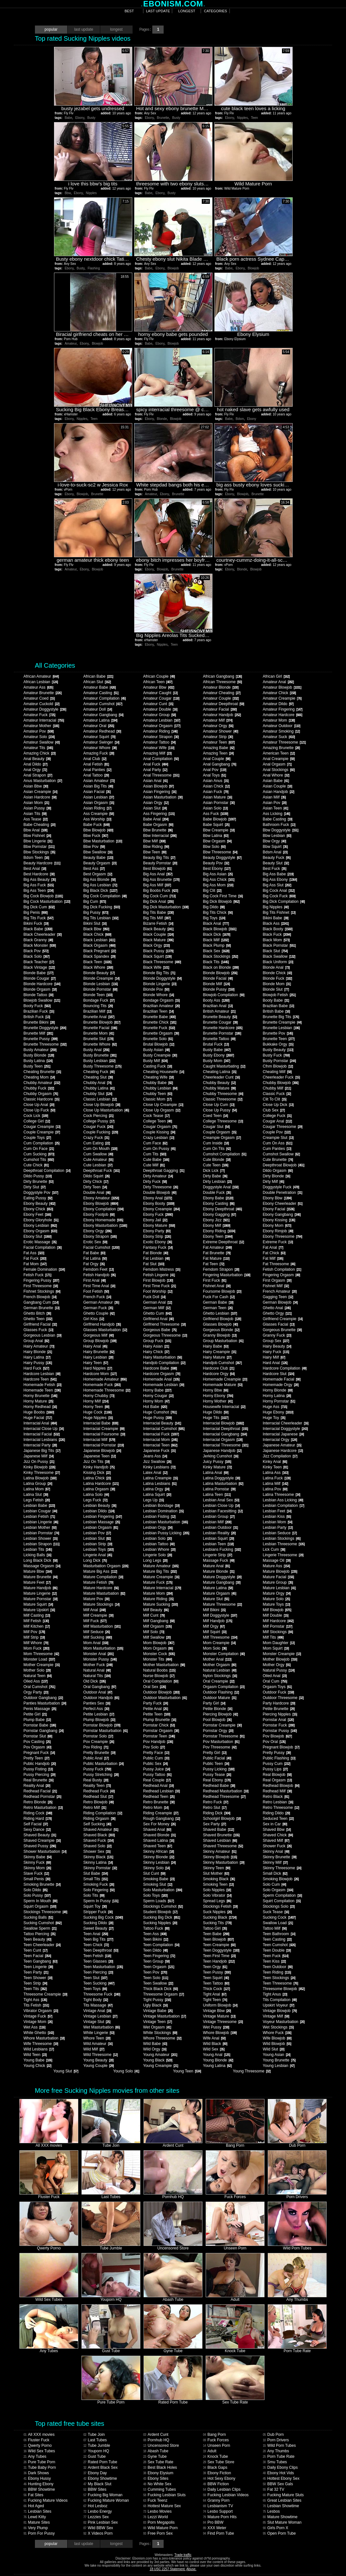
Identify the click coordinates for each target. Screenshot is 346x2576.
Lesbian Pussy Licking (166, 1533)
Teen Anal (95, 1934)
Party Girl (214, 1703)
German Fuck (98, 1308)
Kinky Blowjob (39, 1467)
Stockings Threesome (45, 1912)
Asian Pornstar (218, 802)
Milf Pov (34, 1632)
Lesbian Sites (37, 2511)
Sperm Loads (158, 1901)
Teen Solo (155, 1978)
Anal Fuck (155, 764)
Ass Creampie (98, 813)
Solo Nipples (217, 1890)
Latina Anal (215, 1472)
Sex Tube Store (218, 2462)
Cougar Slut (216, 1126)
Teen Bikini (155, 1939)
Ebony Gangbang (281, 1214)
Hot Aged (33, 2506)
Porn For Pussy (39, 2533)
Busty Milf (155, 1061)
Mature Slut (216, 1599)
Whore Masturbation (43, 2038)
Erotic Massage (39, 1242)
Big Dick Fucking (101, 907)
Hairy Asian (156, 1346)
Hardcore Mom (99, 1373)
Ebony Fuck (157, 1214)
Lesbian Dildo (98, 1511)
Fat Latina (94, 1258)
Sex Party (214, 1824)
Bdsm (240, 419)
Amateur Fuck (39, 715)
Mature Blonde (218, 1571)
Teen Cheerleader (41, 1945)
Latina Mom (36, 1489)
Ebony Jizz (216, 1220)
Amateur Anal (278, 682)
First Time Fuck (159, 1286)
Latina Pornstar (219, 1489)
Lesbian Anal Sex (221, 1500)
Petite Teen (156, 1714)
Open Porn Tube (279, 2533)
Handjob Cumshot (222, 1363)
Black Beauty (158, 929)
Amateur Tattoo (159, 742)
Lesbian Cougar (40, 1511)
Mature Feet (36, 1582)
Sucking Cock (279, 1917)
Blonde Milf (216, 984)
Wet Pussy (216, 2027)
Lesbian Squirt (218, 1538)
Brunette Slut (98, 1039)
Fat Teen (213, 1264)
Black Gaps (215, 2467)
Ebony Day (95, 2473)
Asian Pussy (37, 808)
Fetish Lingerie (159, 1275)
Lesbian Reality (219, 1533)
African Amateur (41, 676)
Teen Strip (35, 1983)
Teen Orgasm (158, 1967)
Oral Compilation (160, 1681)
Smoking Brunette (41, 1884)
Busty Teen (36, 1066)
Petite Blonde (217, 1708)
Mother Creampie (41, 1665)
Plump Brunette (159, 1719)
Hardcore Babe (160, 1368)
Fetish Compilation (282, 1269)
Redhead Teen (158, 1796)
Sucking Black (219, 1917)
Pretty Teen (36, 1758)
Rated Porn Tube (100, 2462)
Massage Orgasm (41, 1566)
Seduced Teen (278, 1818)
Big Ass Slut (277, 885)
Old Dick (94, 1681)
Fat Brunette (216, 1253)
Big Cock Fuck (279, 896)
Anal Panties (97, 769)
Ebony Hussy (37, 2478)
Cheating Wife (158, 1077)
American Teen (279, 753)
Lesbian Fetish (39, 1516)
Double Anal (96, 1192)
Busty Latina (37, 1061)
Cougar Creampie (41, 1126)
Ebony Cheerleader (282, 1203)
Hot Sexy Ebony (219, 2478)
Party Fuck (155, 1703)
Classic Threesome (222, 1099)
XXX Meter (214, 2528)
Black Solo (36, 956)
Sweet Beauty (98, 1928)
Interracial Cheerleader (285, 1423)
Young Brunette (279, 2060)
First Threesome (40, 1286)
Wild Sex (213, 2049)
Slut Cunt (154, 1873)
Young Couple (98, 2065)
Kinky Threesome (41, 1472)
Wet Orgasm (157, 2027)
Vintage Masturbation (164, 2016)
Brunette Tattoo (219, 1039)
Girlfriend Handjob (102, 1324)
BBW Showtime (39, 2489)
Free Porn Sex (158, 2533)
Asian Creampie (40, 791)
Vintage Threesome (223, 2021)
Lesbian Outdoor (220, 1527)
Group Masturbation (223, 1341)
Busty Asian (156, 1050)
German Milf (156, 1308)
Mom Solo (214, 1648)
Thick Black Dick (160, 1989)
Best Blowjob (157, 868)
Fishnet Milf (275, 1286)
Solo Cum (274, 1884)
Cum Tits (154, 1154)
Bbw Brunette (157, 830)
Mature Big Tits (160, 1571)
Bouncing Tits (98, 1006)
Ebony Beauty (39, 1203)
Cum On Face (38, 1148)
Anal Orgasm (277, 764)
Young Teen (187, 2071)
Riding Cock (37, 1813)
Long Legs (155, 1560)
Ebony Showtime (100, 2478)
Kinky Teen (275, 1467)
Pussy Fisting (37, 1769)
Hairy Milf (274, 1357)
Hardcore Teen (39, 1379)
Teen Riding (277, 1972)
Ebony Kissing (279, 1220)
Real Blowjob (277, 1774)
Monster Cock (158, 1654)
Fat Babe (94, 1253)
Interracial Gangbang (225, 1434)
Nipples (242, 118)
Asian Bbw (35, 786)
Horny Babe (157, 1390)
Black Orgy (156, 945)
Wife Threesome (40, 2043)
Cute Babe (156, 1159)
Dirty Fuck (155, 1181)
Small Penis (36, 1879)
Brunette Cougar (220, 1022)
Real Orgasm (277, 1780)
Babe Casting (277, 819)
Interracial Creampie (103, 1428)
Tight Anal (214, 1994)
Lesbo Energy (97, 2511)
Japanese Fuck (159, 1450)
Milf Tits (273, 1637)
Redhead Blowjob (281, 1785)
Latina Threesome (281, 1494)
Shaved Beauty (39, 1835)
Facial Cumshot (101, 1247)
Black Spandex (99, 956)
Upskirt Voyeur (278, 2005)
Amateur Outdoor (281, 726)
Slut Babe (95, 1873)
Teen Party (35, 1972)
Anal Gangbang (219, 764)
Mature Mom (157, 1593)
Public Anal (95, 1758)
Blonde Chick (277, 973)
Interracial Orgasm (222, 1439)
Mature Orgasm (219, 1593)
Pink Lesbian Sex (100, 2522)
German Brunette (41, 1308)
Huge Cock (97, 1412)
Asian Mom (36, 802)
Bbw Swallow (97, 852)
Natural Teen (37, 1676)
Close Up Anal (38, 1104)
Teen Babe (216, 1934)
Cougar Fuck (98, 1126)
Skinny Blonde (158, 1857)
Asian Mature (217, 797)
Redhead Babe (219, 1785)
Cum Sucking (38, 1154)
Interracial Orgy (280, 1439)
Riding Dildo (276, 1813)
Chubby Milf (277, 1088)
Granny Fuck (277, 1335)
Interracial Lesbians (44, 1439)
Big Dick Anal (158, 901)
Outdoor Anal (97, 1692)
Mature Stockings (101, 1604)
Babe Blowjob (219, 819)
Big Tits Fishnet (279, 912)
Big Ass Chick (218, 879)
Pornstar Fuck (278, 1725)
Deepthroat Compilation (46, 1170)
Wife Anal (214, 2038)
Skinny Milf (275, 1862)
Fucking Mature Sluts (283, 2495)
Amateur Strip (217, 737)
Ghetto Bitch (37, 1313)
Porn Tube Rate (278, 2456)
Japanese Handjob (222, 1450)
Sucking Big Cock (103, 1917)
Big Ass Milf (156, 885)
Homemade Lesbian (163, 1384)
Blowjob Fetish (279, 995)
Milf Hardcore (278, 1621)
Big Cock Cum (159, 896)
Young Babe (37, 2060)
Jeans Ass (155, 1456)
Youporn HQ (96, 2451)
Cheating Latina (219, 1071)
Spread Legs (217, 1901)
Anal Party (155, 769)
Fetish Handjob (99, 1275)
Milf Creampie (98, 1615)
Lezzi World (155, 2517)
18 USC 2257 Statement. (168, 2569)
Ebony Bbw (277, 1198)
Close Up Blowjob (101, 1104)
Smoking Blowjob (280, 1879)
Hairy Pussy (37, 1363)
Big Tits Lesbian (100, 918)
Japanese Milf (38, 1456)
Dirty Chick (95, 1181)
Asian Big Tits (98, 786)
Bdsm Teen (36, 857)
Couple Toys (37, 1137)
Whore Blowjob (219, 2032)
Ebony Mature (159, 1225)
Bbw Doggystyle (280, 830)
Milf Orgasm (157, 1626)
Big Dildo (213, 907)
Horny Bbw (215, 1390)
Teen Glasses (98, 1961)
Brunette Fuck (159, 1028)
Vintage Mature (219, 2016)
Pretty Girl (214, 1752)
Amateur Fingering (282, 709)
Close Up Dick (278, 1104)
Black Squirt (157, 956)
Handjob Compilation (164, 1363)
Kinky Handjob (98, 1467)
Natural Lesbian (219, 1670)
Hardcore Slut (278, 1373)
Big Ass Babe (278, 874)
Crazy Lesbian (158, 1137)
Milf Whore (35, 1643)
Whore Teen (96, 2038)
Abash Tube (155, 2451)
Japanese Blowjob (102, 1450)
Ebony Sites (155, 2478)
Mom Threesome (41, 1654)
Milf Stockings (278, 1632)
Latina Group (37, 1483)
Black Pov (35, 951)
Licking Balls (37, 1555)
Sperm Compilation (282, 1895)
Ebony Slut (37, 1236)
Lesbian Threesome (283, 1544)
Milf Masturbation (101, 1626)
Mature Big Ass (100, 1571)
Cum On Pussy (159, 1148)
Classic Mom (157, 1099)
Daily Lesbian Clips (221, 2489)
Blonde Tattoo (38, 995)
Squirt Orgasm (39, 1906)
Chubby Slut (97, 1093)
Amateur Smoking (281, 731)
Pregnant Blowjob (281, 1747)
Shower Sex (96, 1851)
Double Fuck (217, 1192)
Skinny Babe (37, 1857)
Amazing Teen (218, 753)
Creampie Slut (278, 1137)
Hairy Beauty (277, 1346)
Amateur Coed (38, 698)
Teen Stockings (279, 1978)
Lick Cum (274, 1549)
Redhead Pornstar (42, 1796)
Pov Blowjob (277, 1736)
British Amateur (219, 1011)
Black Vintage (39, 967)
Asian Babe (275, 780)
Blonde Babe (38, 973)
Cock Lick (35, 1115)
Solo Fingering (98, 1890)
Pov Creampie (98, 1741)
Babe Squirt (216, 824)
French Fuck (97, 1297)
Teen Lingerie (38, 1967)
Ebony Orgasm (40, 1231)
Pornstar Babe (39, 1725)
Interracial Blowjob (223, 1423)
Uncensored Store (161, 2445)
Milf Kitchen (36, 1626)
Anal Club (94, 758)
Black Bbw (96, 929)
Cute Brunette (278, 1159)
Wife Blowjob (277, 2038)
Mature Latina (217, 1588)
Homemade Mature (222, 1384)
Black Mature (158, 940)
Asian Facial (96, 791)
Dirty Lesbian (217, 1181)
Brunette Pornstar (222, 1033)
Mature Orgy (276, 1593)
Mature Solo (276, 1599)
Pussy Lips (275, 1769)
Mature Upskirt (39, 1610)
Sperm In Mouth (40, 1901)
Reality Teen (97, 1785)
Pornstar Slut (37, 1736)
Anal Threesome (161, 775)
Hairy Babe (215, 1346)
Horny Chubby (98, 1395)
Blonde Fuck (277, 978)
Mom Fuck (36, 1648)
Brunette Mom (98, 1033)
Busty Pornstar (279, 1061)
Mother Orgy (276, 1665)
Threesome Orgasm (163, 1994)
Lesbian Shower (40, 1538)
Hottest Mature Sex (162, 2506)
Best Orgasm (97, 874)
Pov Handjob (158, 1741)
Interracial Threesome (225, 1445)
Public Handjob (39, 1763)
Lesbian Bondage (161, 1505)
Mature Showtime (280, 2517)
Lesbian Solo (157, 1538)
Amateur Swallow (41, 742)
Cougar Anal (277, 1121)
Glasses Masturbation (105, 1330)
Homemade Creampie (225, 1379)
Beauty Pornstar (160, 863)
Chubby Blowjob (280, 1082)
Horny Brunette (40, 1395)
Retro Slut (214, 1807)
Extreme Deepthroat (223, 1242)
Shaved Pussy (39, 1846)
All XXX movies (38, 2434)
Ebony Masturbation (105, 1225)
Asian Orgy (155, 802)
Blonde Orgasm (39, 989)
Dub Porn (273, 2434)
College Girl (36, 1121)
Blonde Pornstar (100, 989)
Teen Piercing (98, 1972)
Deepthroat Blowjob (283, 1165)
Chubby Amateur (41, 1082)
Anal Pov (214, 769)
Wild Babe (155, 2043)
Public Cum (156, 1758)
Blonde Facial (217, 978)
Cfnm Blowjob (278, 1066)
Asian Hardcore (39, 797)
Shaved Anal (157, 1829)
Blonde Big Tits (159, 973)
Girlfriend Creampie (282, 1319)
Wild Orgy (154, 2049)
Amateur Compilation (104, 698)
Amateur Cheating (221, 693)
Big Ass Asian (217, 874)
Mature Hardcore (100, 1588)
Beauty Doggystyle (222, 857)
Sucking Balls (38, 1917)
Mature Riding (158, 1599)
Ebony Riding (219, 1231)
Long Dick (94, 1560)
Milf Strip (34, 1637)
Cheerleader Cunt (221, 1077)
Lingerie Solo (157, 1555)
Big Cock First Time (223, 896)
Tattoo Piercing (39, 1934)
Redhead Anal (158, 1785)
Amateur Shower (220, 731)
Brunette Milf (38, 1033)
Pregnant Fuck (39, 1752)
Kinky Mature (217, 1467)
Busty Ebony (218, 1055)
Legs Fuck (95, 1500)
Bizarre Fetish (158, 923)
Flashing (94, 268)
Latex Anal (155, 1472)
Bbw (68, 193)
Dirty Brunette (38, 1181)
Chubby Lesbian (160, 1088)
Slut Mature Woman (282, 2522)
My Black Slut (97, 2484)
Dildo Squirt (96, 1176)
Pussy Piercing (39, 1774)
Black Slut (275, 951)
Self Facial (35, 1824)
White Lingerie (98, 2032)
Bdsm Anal (275, 852)
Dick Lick (213, 1170)
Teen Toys (95, 1989)
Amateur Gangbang (103, 715)
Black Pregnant (99, 951)
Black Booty (277, 929)
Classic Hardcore (41, 1099)
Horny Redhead (40, 1406)
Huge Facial (37, 1417)
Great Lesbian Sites (282, 2500)
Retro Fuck (215, 1802)
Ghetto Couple (98, 1313)
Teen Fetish (97, 1956)
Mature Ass (276, 1566)
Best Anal (34, 868)
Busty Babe (216, 1050)
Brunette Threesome (44, 1044)
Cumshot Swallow (281, 1154)
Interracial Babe (100, 1423)
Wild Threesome (100, 2054)
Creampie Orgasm (222, 1137)
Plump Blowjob (99, 1719)
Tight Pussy (157, 1999)
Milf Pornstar (277, 1626)
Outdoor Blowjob (161, 1692)
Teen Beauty (37, 1939)
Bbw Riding (156, 846)
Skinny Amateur (219, 1851)
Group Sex (276, 1341)
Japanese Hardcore (283, 1450)
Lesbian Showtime (281, 2506)
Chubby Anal (97, 1082)
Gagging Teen (278, 1297)
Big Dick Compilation (284, 901)
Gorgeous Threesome (165, 1335)
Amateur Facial (219, 709)
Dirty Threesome (160, 1187)
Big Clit (212, 890)
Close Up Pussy (219, 1110)
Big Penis (35, 912)
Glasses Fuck (38, 1330)
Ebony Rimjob (278, 1231)
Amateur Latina (100, 720)
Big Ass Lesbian (100, 885)
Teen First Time (219, 1956)
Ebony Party (156, 1231)
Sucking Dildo (98, 1923)
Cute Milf (153, 1165)
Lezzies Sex (96, 2517)
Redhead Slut (98, 1796)
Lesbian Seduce (280, 1533)
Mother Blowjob (280, 1659)
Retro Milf (94, 1807)
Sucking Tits (217, 1923)
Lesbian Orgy (157, 1527)
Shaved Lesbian (220, 1840)
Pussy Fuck (97, 1769)
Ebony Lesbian (40, 1225)
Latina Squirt (157, 1494)
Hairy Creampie (219, 1352)
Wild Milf (93, 2049)
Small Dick (275, 1873)
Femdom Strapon (221, 1269)
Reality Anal (36, 1785)
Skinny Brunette (279, 1857)
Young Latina (217, 2065)
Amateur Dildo (278, 704)
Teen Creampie (219, 1945)
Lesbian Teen (218, 1544)
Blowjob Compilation (223, 995)
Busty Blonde (38, 1055)
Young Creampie (160, 2065)
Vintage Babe (157, 2010)
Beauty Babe (98, 857)
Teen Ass (154, 1934)
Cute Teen (215, 1165)
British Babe (276, 1011)
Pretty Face (156, 1752)
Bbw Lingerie (37, 841)
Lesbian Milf (217, 1522)
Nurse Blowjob (158, 1676)
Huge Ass (275, 1406)
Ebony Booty (158, 1203)
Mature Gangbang (221, 1582)
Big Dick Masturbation (165, 907)
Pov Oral (274, 1741)
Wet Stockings (278, 2027)
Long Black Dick (40, 1560)
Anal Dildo (35, 764)
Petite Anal (155, 1708)
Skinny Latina (98, 1862)
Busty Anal (96, 1050)
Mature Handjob (40, 1588)
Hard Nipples (97, 1368)
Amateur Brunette (42, 693)
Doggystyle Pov (40, 1192)
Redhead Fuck (98, 1791)
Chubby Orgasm (40, 1093)
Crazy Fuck (96, 1137)
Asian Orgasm (98, 802)
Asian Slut (155, 808)
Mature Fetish (98, 1582)
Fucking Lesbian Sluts (164, 2495)
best (129, 11)
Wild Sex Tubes (39, 2451)
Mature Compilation (103, 1577)
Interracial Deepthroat (225, 1428)
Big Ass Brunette (161, 879)
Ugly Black (155, 2005)
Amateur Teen (218, 742)
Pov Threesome (219, 1747)
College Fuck (277, 1115)
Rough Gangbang (161, 1818)
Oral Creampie (218, 1681)
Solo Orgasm (278, 1890)
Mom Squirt (275, 1648)
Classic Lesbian (99, 1099)
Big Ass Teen (38, 890)
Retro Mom (155, 1807)
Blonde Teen (97, 995)
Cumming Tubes (159, 2489)
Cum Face (155, 1143)
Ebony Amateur (101, 1198)
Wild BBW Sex (98, 2528)
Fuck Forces (216, 2440)
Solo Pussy (36, 1895)
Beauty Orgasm (99, 863)
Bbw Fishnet (37, 835)
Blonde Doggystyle (162, 978)
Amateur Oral (98, 726)
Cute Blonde (216, 1159)
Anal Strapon (37, 775)
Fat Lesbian (156, 1258)
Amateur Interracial (43, 720)
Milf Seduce (96, 1632)
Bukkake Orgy (278, 1044)
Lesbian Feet (277, 1511)
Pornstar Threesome (223, 1736)
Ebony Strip (157, 1236)
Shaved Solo (97, 1846)
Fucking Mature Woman (106, 2500)
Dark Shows (36, 2473)
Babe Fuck (96, 824)
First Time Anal (99, 1286)
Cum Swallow (98, 1154)
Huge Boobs (38, 1412)
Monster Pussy (99, 1659)
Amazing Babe (218, 748)
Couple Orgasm (219, 1132)
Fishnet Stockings (41, 1291)
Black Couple (158, 934)
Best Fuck (274, 868)
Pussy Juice (156, 1769)
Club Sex (274, 1110)
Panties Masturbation (44, 1703)
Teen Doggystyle (221, 1950)
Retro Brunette (158, 1802)
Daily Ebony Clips (280, 2467)
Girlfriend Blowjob (222, 1319)
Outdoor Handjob (101, 1697)
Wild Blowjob (277, 2043)
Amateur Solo (38, 737)
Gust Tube (94, 2456)
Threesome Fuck (101, 1994)
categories (215, 11)
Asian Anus (215, 780)
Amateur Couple (220, 698)
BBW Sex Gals (278, 2484)
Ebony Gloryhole (40, 1220)
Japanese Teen (99, 1456)
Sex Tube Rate (158, 2462)
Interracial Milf (99, 1439)
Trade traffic (182, 2555)
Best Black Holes (160, 2467)
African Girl (276, 676)
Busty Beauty (278, 1050)
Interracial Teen (160, 1445)
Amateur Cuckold (41, 704)
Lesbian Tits (37, 1549)
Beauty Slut (275, 863)
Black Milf (215, 940)
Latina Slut (35, 1494)
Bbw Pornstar (38, 846)
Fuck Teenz (155, 2500)
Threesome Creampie (45, 1994)
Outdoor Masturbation (165, 1697)
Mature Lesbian (279, 1588)
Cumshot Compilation (224, 1154)
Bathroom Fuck (279, 824)
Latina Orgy (156, 1489)
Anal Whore (276, 775)
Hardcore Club (218, 1368)
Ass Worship (97, 819)
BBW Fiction (216, 2484)
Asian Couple (277, 786)
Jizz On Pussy (38, 1461)
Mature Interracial (162, 1588)
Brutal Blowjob (158, 1044)
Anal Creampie (278, 758)
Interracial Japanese (283, 1434)
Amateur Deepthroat (223, 704)
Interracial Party (40, 1445)
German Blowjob (280, 1302)
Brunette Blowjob (101, 1022)
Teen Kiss (274, 1961)
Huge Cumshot (160, 1412)
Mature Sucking (160, 1604)
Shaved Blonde (159, 1835)
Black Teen (97, 962)
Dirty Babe (215, 1176)
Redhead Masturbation (225, 1791)
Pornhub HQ (156, 2440)
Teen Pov (155, 1972)
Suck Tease (276, 1912)
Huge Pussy (157, 1417)
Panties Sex (96, 1703)
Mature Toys (276, 1604)
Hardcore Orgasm (161, 1373)
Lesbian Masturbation (165, 1522)
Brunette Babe (159, 1017)
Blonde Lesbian (100, 984)
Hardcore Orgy (218, 1373)
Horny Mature (38, 1401)
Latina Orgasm (99, 1489)
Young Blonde (218, 2060)
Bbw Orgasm (217, 841)
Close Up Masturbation (106, 1110)
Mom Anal (95, 1643)
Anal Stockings (278, 769)
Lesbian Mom (277, 1522)
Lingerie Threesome (283, 1555)
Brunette (163, 118)
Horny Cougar (158, 1395)
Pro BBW (213, 2522)
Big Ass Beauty (39, 879)
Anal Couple (216, 758)
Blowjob (173, 268)
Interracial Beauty (162, 1423)
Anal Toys (214, 775)
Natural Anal (96, 1670)
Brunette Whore (99, 1044)
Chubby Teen (157, 1093)
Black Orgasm (99, 945)
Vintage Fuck (37, 2016)
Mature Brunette (40, 1577)
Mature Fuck (157, 1582)
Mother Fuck (97, 1665)
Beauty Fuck (276, 857)
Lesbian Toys (98, 1549)
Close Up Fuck (39, 1110)
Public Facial (217, 1758)
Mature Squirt (38, 1604)
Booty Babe (276, 1000)
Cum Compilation (41, 1143)
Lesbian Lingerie (40, 1522)
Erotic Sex (95, 1242)
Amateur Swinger (101, 742)
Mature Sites (36, 2522)
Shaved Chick (278, 1835)
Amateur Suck (279, 737)
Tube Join (93, 2434)
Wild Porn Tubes (279, 2445)
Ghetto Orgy (277, 1313)
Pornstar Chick (159, 1725)
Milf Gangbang (158, 1621)
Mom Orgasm (158, 1648)
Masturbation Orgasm (105, 1566)
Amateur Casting (100, 693)
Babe (68, 118)
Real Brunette (38, 1780)
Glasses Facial (278, 1324)
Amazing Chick (39, 753)
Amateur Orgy (218, 726)
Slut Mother (216, 1873)
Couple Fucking (100, 1132)
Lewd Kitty (34, 2517)
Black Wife (156, 967)
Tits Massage (97, 2005)
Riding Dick (216, 1813)
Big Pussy (95, 912)
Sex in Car (275, 1824)
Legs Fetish (36, 1500)
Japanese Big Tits (41, 1450)
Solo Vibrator (217, 1895)
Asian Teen (275, 808)
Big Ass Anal (157, 874)
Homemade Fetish (42, 1384)
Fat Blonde (155, 1253)
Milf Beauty (155, 1610)
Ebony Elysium (158, 2473)
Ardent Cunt (155, 2434)
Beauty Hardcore (41, 863)
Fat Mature (216, 1258)
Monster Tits (157, 1659)
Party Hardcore (279, 1703)
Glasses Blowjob (220, 1324)
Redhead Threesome (224, 1796)
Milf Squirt (214, 1632)
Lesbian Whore (159, 1549)
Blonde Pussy (218, 989)
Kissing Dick (96, 1472)
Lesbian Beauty (99, 1505)
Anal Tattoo (96, 775)
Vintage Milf (276, 2016)
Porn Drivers (276, 2440)
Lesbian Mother (39, 1527)
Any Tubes (34, 2456)
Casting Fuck (157, 1066)
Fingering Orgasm (281, 1275)
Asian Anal (155, 780)
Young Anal (216, 2054)
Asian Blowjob (158, 786)
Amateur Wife (158, 748)
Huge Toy (274, 1417)
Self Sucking (97, 1824)
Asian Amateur (98, 780)
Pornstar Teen (159, 1736)
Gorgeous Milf (98, 1335)
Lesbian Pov (97, 1533)
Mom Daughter (278, 1643)
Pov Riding (95, 1747)
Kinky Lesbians (159, 1467)
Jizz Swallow (157, 1461)
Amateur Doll (97, 709)
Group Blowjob (99, 1341)
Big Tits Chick (217, 912)
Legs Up (153, 1500)
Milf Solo (153, 1632)
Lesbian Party (277, 1527)
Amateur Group (159, 715)
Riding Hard (37, 1818)
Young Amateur (160, 2054)
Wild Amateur (97, 2043)
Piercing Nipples (280, 1714)
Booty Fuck (36, 1006)
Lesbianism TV (218, 2506)
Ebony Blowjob (100, 1203)
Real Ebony (217, 1780)
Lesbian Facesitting (222, 1511)
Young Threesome (251, 2071)
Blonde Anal (276, 967)
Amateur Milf (217, 720)
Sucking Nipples (160, 1923)
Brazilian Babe (278, 1006)
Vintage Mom (37, 2021)
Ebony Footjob (98, 1214)
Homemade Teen (41, 1390)
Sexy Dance (36, 1829)
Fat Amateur (217, 1247)
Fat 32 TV (273, 2489)
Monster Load (39, 1659)
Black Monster (39, 945)
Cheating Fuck (98, 1071)
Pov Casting (36, 1741)
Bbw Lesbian (277, 835)
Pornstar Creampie (222, 1725)
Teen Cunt (35, 1950)
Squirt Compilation (281, 1901)
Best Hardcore (38, 874)
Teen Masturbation (103, 1967)
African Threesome (222, 682)
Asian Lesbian (98, 797)
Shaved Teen (157, 1846)
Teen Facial (37, 1956)
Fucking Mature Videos (45, 2500)
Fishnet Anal (216, 1286)
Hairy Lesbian (98, 1357)
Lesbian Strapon (41, 1544)
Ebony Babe (218, 1198)
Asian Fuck (215, 791)
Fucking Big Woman (102, 2495)
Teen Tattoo (216, 1983)
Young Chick (37, 2065)
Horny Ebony (218, 1395)
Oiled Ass (35, 1681)
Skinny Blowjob (220, 1857)
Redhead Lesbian (161, 1791)
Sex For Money (159, 1824)
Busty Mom (216, 1061)
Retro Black (276, 1796)
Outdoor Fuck (278, 1692)
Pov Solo (154, 1747)
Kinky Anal (275, 1461)
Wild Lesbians (38, 2049)
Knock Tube (215, 2456)
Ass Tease (35, 819)
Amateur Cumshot (102, 704)
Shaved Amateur (100, 1829)
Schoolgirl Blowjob (222, 1818)
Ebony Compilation (103, 1209)
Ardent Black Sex (100, 2467)
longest (186, 11)
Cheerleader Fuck (281, 1077)
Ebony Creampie (161, 1209)
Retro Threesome (281, 1807)
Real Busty (95, 1780)
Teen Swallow (158, 1983)
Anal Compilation (160, 758)
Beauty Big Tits (159, 857)
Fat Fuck (34, 1258)
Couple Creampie (41, 1132)
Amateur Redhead (102, 731)
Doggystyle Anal (220, 1187)
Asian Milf (274, 797)
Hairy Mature (217, 1357)
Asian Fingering (159, 791)
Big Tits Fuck (38, 918)
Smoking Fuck (98, 1884)
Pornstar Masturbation (105, 1730)
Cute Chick (36, 1165)
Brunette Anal (98, 1017)
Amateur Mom (279, 720)
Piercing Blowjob (220, 1714)
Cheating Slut (98, 1077)
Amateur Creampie (282, 698)
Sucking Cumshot (42, 1923)
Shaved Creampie (41, 1840)
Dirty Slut (34, 1187)
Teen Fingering (159, 1956)
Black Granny (38, 940)
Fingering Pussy (41, 1280)
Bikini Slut (94, 923)
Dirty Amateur (158, 1176)
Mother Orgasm (219, 1665)
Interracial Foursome (104, 1434)
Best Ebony (216, 868)
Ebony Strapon (99, 1236)
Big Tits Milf (156, 918)
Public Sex (155, 1763)
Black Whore (98, 967)
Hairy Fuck (276, 1352)
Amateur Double (160, 709)
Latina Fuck (276, 1478)
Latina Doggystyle (221, 1478)
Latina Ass (275, 1472)
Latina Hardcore (100, 1483)
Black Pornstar (279, 945)
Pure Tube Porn (39, 2462)
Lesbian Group (218, 1516)
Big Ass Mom (218, 885)
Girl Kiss (93, 1319)
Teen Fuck (275, 1956)
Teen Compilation (161, 1945)
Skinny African (158, 1851)
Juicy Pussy (217, 1461)
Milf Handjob (217, 1621)
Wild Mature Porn (160, 2528)
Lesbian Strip (97, 1544)
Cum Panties (277, 1148)
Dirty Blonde (276, 1176)
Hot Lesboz (95, 2506)
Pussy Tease (217, 1774)
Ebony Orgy (97, 1231)
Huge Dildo (215, 1412)
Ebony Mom (277, 1225)
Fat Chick (274, 1253)
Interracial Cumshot (163, 1428)
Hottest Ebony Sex (281, 2478)
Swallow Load (278, 1923)
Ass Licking (276, 813)
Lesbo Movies (157, 2511)
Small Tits (95, 1879)
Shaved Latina (158, 1840)
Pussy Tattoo (157, 1774)
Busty (91, 118)
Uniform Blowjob (220, 2005)
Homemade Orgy (280, 1384)
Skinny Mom (37, 1868)
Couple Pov (276, 1132)
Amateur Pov (38, 731)
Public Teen (216, 1763)
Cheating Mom (39, 1077)
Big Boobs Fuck (160, 890)
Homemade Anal (161, 1379)
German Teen (217, 1308)
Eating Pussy (37, 1198)
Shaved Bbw (276, 1829)
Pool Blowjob (217, 1719)
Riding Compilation (102, 1813)
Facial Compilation (42, 1247)
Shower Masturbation (44, 1851)
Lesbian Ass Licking (283, 1500)
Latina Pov (275, 1489)
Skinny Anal (276, 1851)
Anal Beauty (36, 758)
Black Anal (216, 923)
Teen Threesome (280, 1983)
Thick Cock (216, 1989)
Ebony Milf (216, 1225)
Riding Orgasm (99, 1818)
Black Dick (216, 934)
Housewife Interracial (224, 1406)
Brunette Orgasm (160, 1033)
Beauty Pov (216, 863)
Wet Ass (34, 2027)
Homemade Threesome (106, 1390)
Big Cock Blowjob (42, 896)
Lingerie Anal (97, 1555)
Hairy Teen (95, 1363)
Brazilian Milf (97, 1011)
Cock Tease (156, 1115)
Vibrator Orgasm (40, 2010)
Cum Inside (216, 1143)
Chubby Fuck (38, 1088)
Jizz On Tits (96, 1461)
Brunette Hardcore (222, 1028)
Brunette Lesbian (281, 1028)
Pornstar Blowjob (101, 1725)
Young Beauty (98, 2060)
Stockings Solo (278, 1906)
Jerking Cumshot (220, 1456)
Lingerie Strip (217, 1555)
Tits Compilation (279, 1999)
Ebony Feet (37, 1214)
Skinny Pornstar (100, 1868)
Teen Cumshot (279, 1945)
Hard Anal (275, 1363)
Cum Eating (96, 1143)
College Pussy (98, 1121)
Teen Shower (37, 1978)
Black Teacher (38, 962)
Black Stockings (220, 956)
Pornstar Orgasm (160, 1730)
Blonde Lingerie (159, 984)
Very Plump (35, 2528)
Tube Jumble (96, 2445)
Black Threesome (162, 962)
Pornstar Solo (98, 1736)
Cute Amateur (98, 1159)
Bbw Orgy (274, 841)
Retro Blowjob (98, 1802)
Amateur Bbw (158, 687)
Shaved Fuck (98, 1840)
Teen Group (156, 1961)
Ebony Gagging (219, 1214)
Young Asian (276, 2054)
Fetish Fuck (37, 1275)
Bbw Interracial (159, 835)
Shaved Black (98, 1835)
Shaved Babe (218, 1829)
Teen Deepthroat (100, 1950)
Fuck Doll (154, 1297)
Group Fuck (157, 1341)
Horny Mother (217, 1401)
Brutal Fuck (216, 1044)
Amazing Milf (157, 753)
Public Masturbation (103, 1763)
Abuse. (191, 2569)
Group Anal (36, 1341)
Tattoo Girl (215, 1928)
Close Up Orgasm (161, 1110)
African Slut (97, 682)
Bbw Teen (154, 852)
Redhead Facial (40, 1791)
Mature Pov (96, 1599)
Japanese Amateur (282, 1445)
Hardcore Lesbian (41, 1373)
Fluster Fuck (36, 2440)
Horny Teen (96, 1406)
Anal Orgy (35, 769)
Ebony (79, 118)
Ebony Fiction (217, 2473)
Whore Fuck (277, 2032)
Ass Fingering (158, 813)
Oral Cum (275, 1681)
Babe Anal (155, 819)
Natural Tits (96, 1676)
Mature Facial (278, 1577)
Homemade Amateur (104, 1379)
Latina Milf (275, 1483)
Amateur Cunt (158, 704)
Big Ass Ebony (280, 879)
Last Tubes (95, 2440)
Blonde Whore (158, 995)
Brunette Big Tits (281, 1017)
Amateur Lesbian (161, 720)
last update (158, 11)
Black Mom (276, 940)
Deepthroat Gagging (163, 1170)
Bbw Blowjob (98, 830)
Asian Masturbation (162, 797)
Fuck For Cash (218, 1297)
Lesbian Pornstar (41, 1533)
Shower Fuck (277, 1846)
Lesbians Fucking (222, 1549)
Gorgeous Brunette (282, 1330)
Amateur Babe (99, 687)
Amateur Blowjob (282, 687)
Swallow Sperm (39, 1928)
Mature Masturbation (104, 1593)
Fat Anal (273, 1247)
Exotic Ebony (157, 1242)
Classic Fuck (277, 1093)
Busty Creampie (160, 1055)
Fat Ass (33, 1253)
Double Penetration (282, 1192)
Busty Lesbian (99, 1061)
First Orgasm (277, 1280)
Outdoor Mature (219, 1697)
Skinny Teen (216, 1868)
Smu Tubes (275, 2462)
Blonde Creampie (101, 978)
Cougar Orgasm (160, 1126)
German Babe (218, 1302)
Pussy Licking (218, 1769)
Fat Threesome (279, 1264)
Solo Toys (155, 1895)
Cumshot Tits (38, 1159)
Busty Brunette (99, 1055)
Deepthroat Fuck (101, 1170)
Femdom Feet (98, 1269)
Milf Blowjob (277, 1610)
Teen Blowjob (218, 1939)
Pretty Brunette (99, 1752)
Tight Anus (275, 1994)
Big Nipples (275, 907)
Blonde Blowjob (220, 973)
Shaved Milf (276, 1840)
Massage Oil (276, 1560)
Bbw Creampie (218, 830)
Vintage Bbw (217, 2010)
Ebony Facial (278, 1209)
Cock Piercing (98, 1115)
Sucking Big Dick (161, 1917)
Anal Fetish (96, 764)
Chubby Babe (158, 1082)
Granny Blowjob (219, 1335)
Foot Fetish (96, 1291)
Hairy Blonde (37, 1352)
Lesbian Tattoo (158, 1544)
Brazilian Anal (217, 1006)
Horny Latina (277, 1395)
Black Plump (217, 945)
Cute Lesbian (97, 1165)
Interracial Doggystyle (285, 1428)
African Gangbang (222, 676)
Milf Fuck (94, 1621)
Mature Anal (216, 1566)
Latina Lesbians (159, 1483)
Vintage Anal (97, 2010)
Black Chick (97, 934)
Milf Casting (36, 1615)
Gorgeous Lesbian (42, 1335)
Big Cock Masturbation (46, 901)
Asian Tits (34, 813)
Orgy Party (35, 1692)
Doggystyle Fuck (281, 1187)
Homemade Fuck (101, 1384)
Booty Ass (216, 1000)
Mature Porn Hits (219, 2517)
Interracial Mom (160, 1439)
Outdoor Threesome (283, 1697)
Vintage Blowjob (280, 2010)
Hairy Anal (95, 1346)
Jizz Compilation (280, 1456)
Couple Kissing (159, 1132)
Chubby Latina (98, 1088)
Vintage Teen (157, 2021)
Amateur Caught (160, 693)
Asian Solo (215, 808)
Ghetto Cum (157, 1313)
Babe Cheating (39, 824)
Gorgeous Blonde (221, 1330)
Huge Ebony (278, 1412)
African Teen (157, 682)
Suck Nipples (217, 1912)
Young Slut (65, 2071)
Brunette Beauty (220, 1017)
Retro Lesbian (278, 1802)
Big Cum (94, 901)
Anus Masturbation (42, 780)
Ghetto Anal (276, 1308)
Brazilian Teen (158, 1011)
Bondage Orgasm (161, 1000)
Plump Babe (36, 1719)
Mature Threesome (222, 1604)
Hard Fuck (36, 1368)
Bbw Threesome (220, 852)
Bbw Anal (35, 830)
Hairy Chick (156, 1352)
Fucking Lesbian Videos (225, 2495)
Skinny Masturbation (223, 1862)
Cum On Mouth (100, 1148)
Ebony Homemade (103, 1220)
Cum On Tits (217, 1148)
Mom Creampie (219, 1643)
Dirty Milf (273, 1181)
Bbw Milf (154, 841)
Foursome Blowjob (222, 1291)
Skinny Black (98, 1857)
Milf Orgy (213, 1626)
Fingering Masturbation (226, 1275)
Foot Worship (157, 1291)
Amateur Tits (38, 748)
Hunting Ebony (38, 2484)
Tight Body (95, 1999)
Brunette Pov (278, 1033)
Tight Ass (35, 1999)
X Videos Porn (98, 2533)
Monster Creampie (282, 1654)
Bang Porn (214, 2434)
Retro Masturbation (42, 1807)
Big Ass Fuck (38, 885)
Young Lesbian (278, 2065)
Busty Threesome (102, 1066)
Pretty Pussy (276, 1752)
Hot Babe (155, 1406)
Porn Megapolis (159, 2522)
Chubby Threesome (223, 1093)
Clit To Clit (274, 1099)
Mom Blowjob (158, 1643)
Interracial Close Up (43, 1428)
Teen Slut (95, 1978)
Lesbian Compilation (283, 1505)
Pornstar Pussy (280, 1730)
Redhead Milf (277, 1791)
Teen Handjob (218, 1961)
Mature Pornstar (40, 1599)
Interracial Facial (41, 1434)
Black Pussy (158, 951)
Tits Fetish (36, 2005)
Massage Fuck (218, 1560)
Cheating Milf (277, 1071)
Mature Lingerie (39, 1593)
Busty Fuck (276, 1055)
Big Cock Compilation (104, 896)
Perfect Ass (96, 1708)
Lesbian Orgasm (100, 1527)
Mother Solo (36, 1670)
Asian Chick (216, 786)
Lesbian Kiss (277, 1516)
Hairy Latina (36, 1357)
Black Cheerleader (42, 934)
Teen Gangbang (40, 1961)
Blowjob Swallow (41, 1000)
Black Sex (216, 951)
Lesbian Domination (163, 1511)
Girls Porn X (275, 2528)
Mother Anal (217, 1659)
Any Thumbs (276, 2451)
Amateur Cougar (161, 698)
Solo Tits (93, 1895)
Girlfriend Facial (40, 1324)
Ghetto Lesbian (220, 1313)
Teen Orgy (215, 1967)
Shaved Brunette (221, 1835)
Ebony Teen (217, 1236)
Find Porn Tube (218, 2533)
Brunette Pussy (40, 1039)
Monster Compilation (223, 1654)
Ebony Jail (155, 1220)
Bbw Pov (93, 846)
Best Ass (93, 868)
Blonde (162, 419)
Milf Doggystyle (220, 1615)
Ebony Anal (157, 1198)
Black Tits (215, 962)
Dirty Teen (95, 1187)
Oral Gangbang (99, 1686)
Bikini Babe (275, 918)
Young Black (157, 2060)
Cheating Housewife (163, 1071)
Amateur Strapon (160, 737)
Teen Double (276, 1950)
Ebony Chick (38, 1209)
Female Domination (44, 1269)
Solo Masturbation (162, 1890)
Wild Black (215, 2043)
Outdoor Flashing (221, 1692)
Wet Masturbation (101, 2027)
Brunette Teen (278, 1039)
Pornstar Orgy (218, 1730)
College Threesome (223, 1121)
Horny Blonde (277, 1390)
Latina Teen (216, 1494)
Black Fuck (277, 934)
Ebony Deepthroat (222, 1209)
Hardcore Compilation (284, 1368)
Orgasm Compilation (223, 1686)
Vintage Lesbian (100, 2016)
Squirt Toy (94, 1906)
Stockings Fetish (220, 1906)
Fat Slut (153, 1264)
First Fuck (214, 1280)
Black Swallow (279, 956)
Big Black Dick (100, 890)
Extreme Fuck (278, 1242)
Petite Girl (35, 1714)
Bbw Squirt (275, 846)
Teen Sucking (98, 1983)
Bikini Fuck (35, 923)
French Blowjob (39, 1297)
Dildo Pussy (37, 1176)
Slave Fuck (36, 1873)
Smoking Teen (218, 1884)
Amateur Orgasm (161, 726)
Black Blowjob (219, 929)
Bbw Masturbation (102, 841)
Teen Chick (95, 1945)
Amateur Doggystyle (44, 709)
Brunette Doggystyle (44, 1028)
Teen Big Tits (98, 1939)
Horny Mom (156, 1401)
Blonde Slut (275, 989)
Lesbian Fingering (102, 1516)
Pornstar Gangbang (43, 1730)
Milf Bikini (214, 1610)
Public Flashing (279, 1758)
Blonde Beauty (98, 973)
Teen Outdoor (277, 1967)
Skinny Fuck (36, 1862)
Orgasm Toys (277, 1686)
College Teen (157, 1121)
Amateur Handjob (222, 715)
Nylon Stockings (220, 1676)
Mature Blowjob (280, 1571)
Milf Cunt (153, 1615)
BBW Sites (94, 2489)
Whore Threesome (162, 2038)
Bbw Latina (215, 835)
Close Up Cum (218, 1104)
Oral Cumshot (39, 1686)
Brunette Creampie (282, 1022)
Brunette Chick (159, 1022)
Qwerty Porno (37, 2445)
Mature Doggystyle (222, 1577)
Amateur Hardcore (282, 715)
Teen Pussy (217, 1972)
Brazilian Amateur (161, 1006)
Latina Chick (97, 1478)
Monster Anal (98, 1654)
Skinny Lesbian (159, 1862)
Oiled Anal (275, 1676)
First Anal (94, 1280)
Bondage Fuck (98, 1000)
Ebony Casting (218, 1203)
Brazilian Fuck (38, 1011)
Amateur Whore (99, 748)
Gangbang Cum (40, 1302)
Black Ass (275, 923)
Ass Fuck (215, 813)
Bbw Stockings (39, 852)
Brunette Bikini (38, 1022)
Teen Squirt (216, 1978)
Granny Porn (216, 2500)
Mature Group (278, 1582)
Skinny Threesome (282, 1868)
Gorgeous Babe (159, 1330)
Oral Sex (154, 1686)
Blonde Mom (276, 984)
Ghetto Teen (37, 1319)
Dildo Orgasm (277, 1170)
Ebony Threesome (282, 1236)
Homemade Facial (281, 1379)
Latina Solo (96, 1494)
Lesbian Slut (97, 1538)
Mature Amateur (160, 1566)
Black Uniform (278, 962)
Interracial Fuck (160, 1434)
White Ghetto (38, 2032)
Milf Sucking (97, 1637)
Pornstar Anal (278, 1719)
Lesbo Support (217, 2511)
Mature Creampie (161, 1577)
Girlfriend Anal (158, 1319)
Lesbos (271, 2511)
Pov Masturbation (221, 1741)
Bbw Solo (214, 846)
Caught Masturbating (224, 1066)
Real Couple (156, 1780)
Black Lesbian (99, 940)
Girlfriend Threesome (164, 1324)
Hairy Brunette (98, 1352)
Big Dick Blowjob (221, 901)
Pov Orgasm (37, 1747)
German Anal (157, 1302)
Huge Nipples (98, 1417)
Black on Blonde (220, 967)
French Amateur (279, 1291)
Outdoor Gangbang (43, 1697)
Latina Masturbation (223, 1483)
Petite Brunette (278, 1708)
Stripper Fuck (97, 1912)
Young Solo (126, 2071)
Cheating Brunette (42, 1071)
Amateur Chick (279, 693)
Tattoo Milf (275, 1928)
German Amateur (101, 1302)
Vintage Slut (96, 2021)
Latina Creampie (160, 1478)
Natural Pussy (278, 1670)
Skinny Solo (156, 1868)
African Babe (98, 676)
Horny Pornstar (279, 1401)
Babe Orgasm (158, 824)
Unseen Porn (216, 2445)
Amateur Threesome (284, 742)
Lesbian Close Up (221, 1505)
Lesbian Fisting (159, 1516)
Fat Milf (273, 1258)
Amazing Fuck (98, 753)
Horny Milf (95, 1401)
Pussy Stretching (100, 1774)
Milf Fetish (36, 1621)
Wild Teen (34, 2054)
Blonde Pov (156, 989)
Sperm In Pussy (100, 1901)
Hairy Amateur (38, 1346)
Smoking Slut (157, 1884)
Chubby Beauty (219, 1082)
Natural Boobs (159, 1670)
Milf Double (275, 1615)
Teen (254, 118)
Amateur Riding (160, 731)
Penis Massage (39, 1708)
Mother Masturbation (164, 1665)
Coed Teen (215, 1115)
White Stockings (160, 2032)
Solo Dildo (35, 1890)
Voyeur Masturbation (283, 2021)
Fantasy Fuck (157, 1247)
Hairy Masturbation (162, 1357)
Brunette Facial (100, 1028)
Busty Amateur (39, 1050)
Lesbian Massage (101, 1522)
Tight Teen (215, 1999)
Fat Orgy (93, 1264)
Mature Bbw (37, 1571)
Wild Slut (273, 2049)
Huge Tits (215, 1417)
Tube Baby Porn (39, 2467)
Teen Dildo (155, 1950)
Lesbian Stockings (281, 1538)
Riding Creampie (160, 1813)
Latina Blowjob (39, 1478)
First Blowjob (158, 1280)
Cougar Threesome (282, 1126)
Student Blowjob (160, 1912)
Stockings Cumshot (162, 1906)
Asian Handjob (278, 791)
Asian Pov (274, 802)
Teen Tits (34, 1989)
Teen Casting (277, 1939)
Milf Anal (94, 1610)
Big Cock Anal (278, 890)
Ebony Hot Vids (278, 2473)
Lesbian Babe (39, 1505)
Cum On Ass (277, 1143)
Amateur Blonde (220, 687)
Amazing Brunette (281, 748)
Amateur (71, 343)
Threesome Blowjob (284, 1989)
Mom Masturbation (103, 1648)
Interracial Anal (40, 1423)
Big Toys (214, 918)
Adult (209, 2451)
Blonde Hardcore (41, 984)
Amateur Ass (38, 687)
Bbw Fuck (95, 835)
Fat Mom (34, 1264)
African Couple (159, 676)
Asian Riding (97, 808)
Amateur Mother (41, 726)
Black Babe (37, 929)
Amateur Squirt (99, 737)
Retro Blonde (37, 1802)
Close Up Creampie (163, 1104)
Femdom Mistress (161, 1269)
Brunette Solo (158, 1039)
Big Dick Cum (38, 907)
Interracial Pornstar (103, 1445)
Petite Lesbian (98, 1714)
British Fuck (36, 1017)
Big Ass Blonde (99, 879)
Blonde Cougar (39, 978)
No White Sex (157, 2484)
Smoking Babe (158, 1879)
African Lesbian (40, 682)
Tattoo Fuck (156, 1928)
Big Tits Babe (158, 912)
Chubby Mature (219, 1088)
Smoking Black (218, 1879)
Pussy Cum (276, 1763)
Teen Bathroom (279, 1934)
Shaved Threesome (223, 1846)
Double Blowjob (159, 1192)
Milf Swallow (156, 1637)
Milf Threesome (220, 1637)
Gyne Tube (155, 2456)
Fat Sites (33, 2495)
